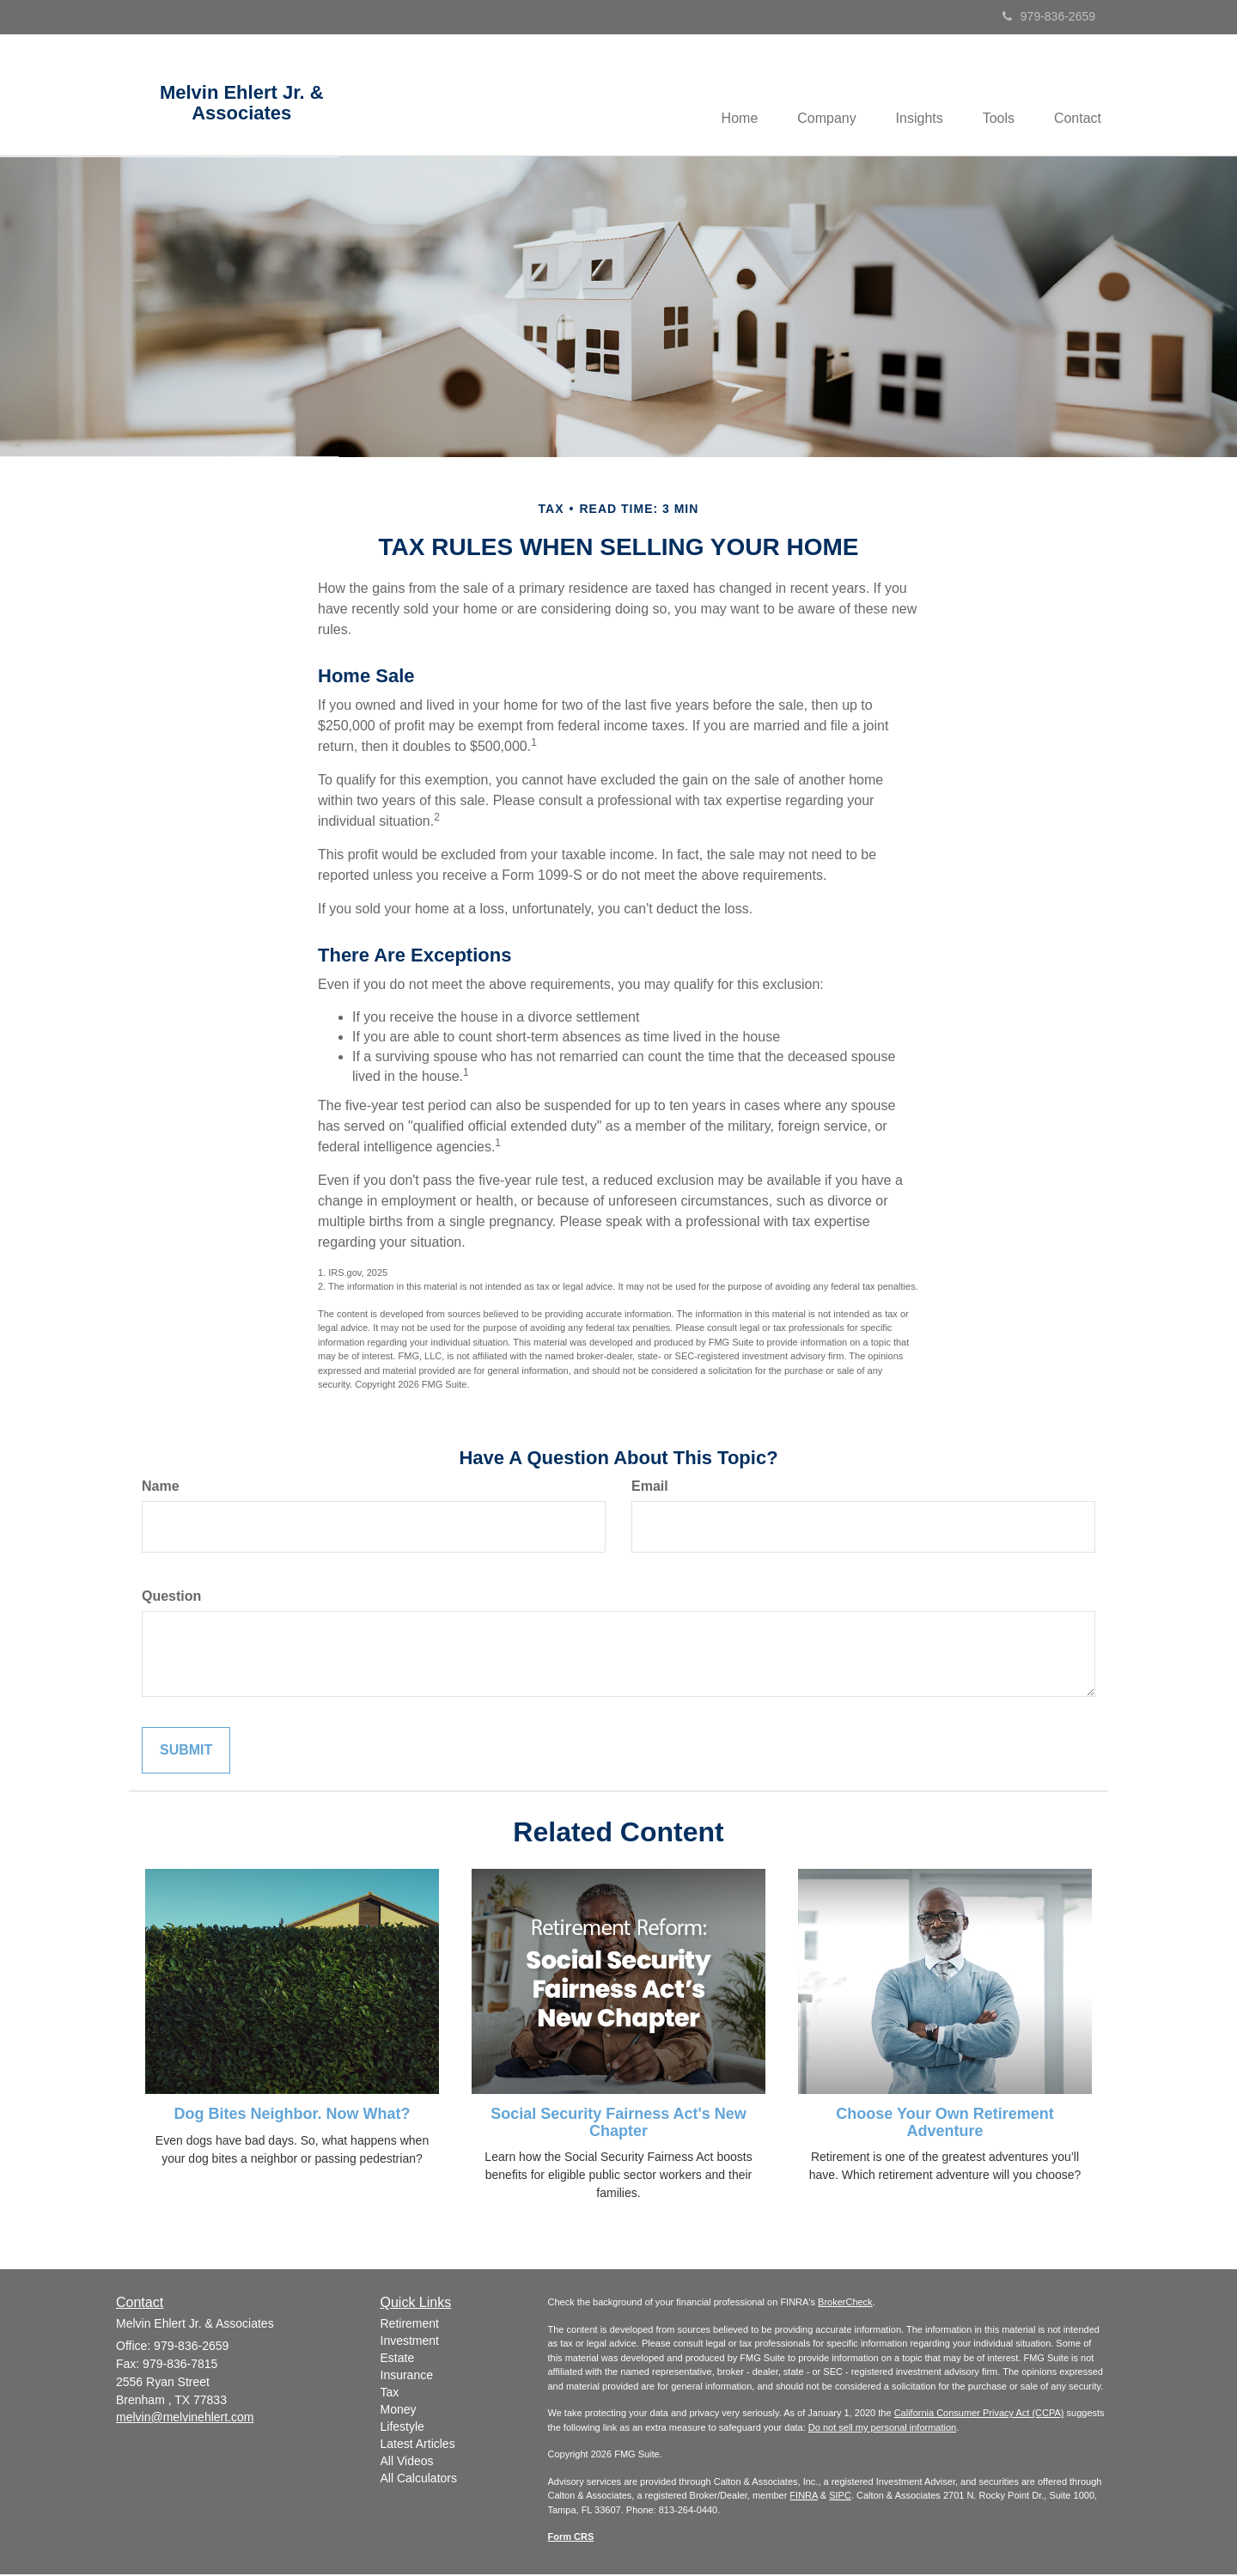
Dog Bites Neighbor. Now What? (292, 2114)
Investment (410, 2342)
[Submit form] (186, 1751)
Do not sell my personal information (882, 2429)
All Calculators (419, 2480)
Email (649, 1487)
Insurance (407, 2377)
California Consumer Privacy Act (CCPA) (979, 2414)
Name (161, 1487)
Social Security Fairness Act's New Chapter (618, 2123)
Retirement (410, 2325)
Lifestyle (402, 2428)
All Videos (407, 2462)
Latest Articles (418, 2445)
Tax (390, 2394)
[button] (814, 95)
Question (171, 1597)
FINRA (803, 2497)
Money (399, 2411)
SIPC (840, 2497)
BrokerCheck (845, 2303)
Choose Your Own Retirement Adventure (944, 2123)
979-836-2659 (1048, 16)
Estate (398, 2359)
